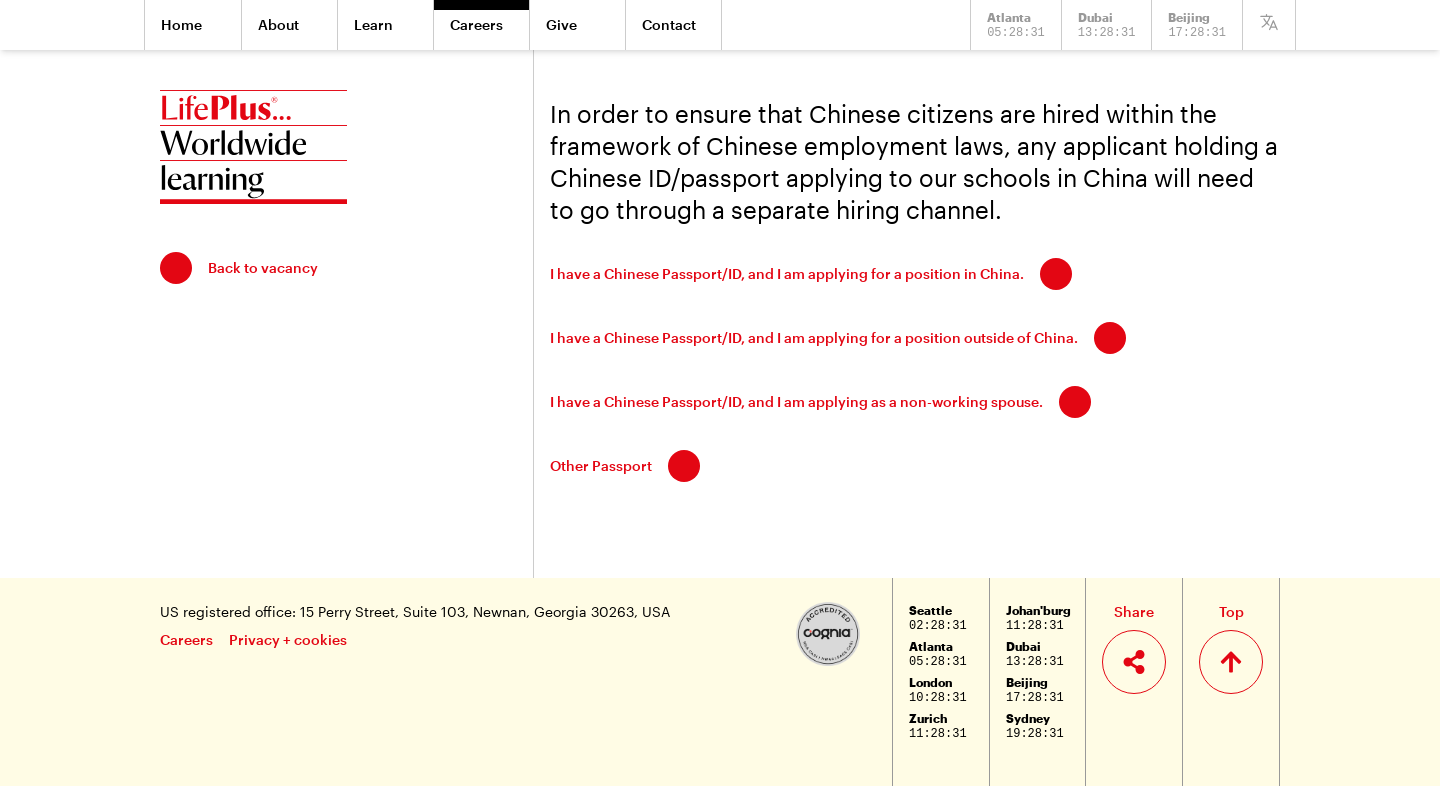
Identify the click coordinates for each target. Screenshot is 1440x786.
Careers (186, 639)
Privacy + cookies (288, 639)
